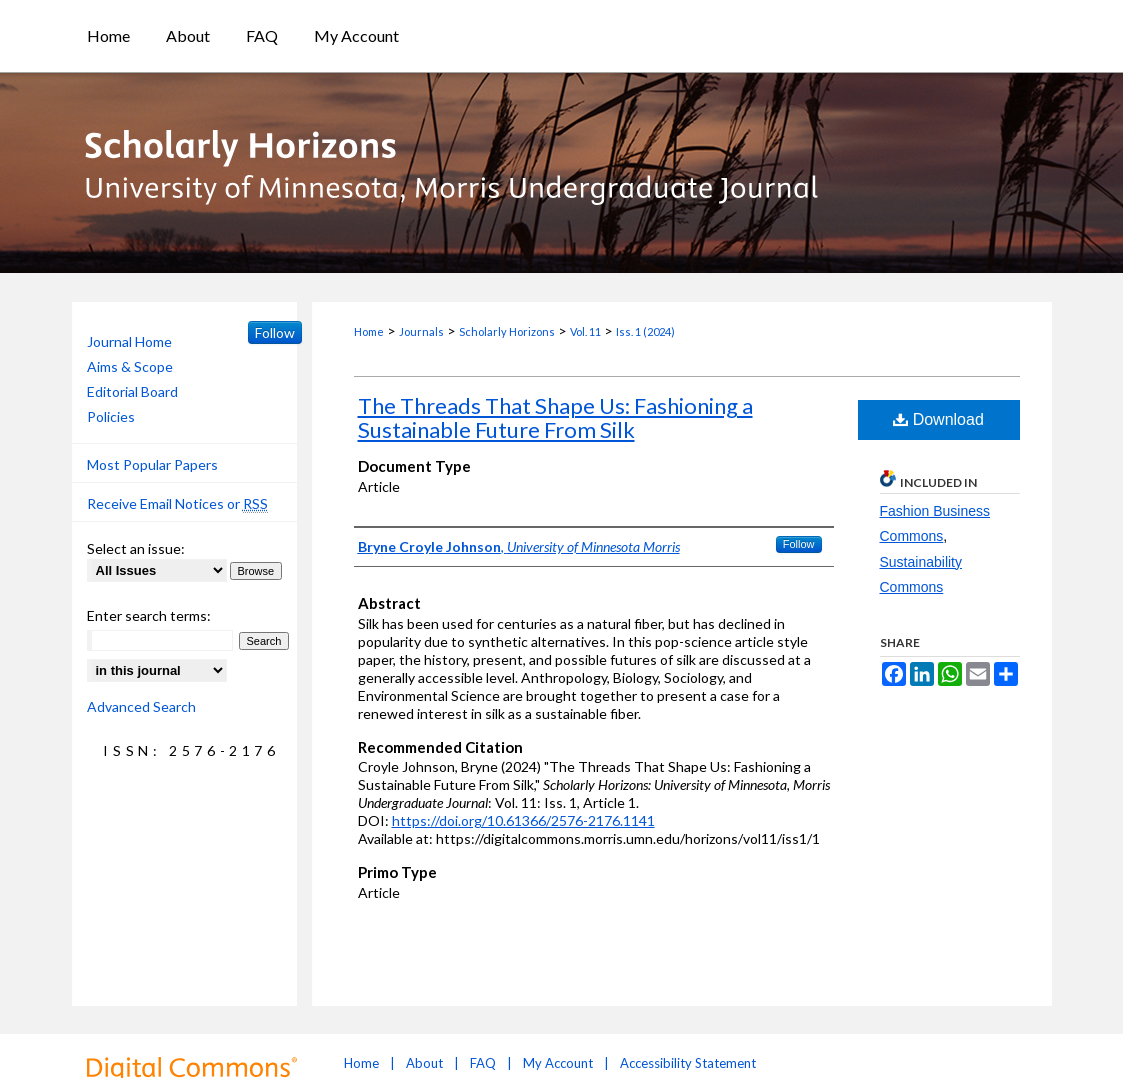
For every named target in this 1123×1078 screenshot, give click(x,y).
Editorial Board (132, 391)
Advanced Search (141, 706)
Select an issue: (136, 548)
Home (369, 331)
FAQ (483, 1063)
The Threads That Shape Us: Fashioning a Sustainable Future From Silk (555, 417)
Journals (421, 331)
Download (938, 419)
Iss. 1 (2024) (645, 331)
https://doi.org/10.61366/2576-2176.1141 (523, 820)
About (424, 1063)
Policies (111, 416)
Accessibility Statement (688, 1063)
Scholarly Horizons (507, 331)
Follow (799, 544)
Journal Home (129, 341)
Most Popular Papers (152, 464)
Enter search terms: (149, 615)
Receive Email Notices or (177, 504)
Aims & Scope (130, 366)
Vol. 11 (585, 331)
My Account (558, 1063)
